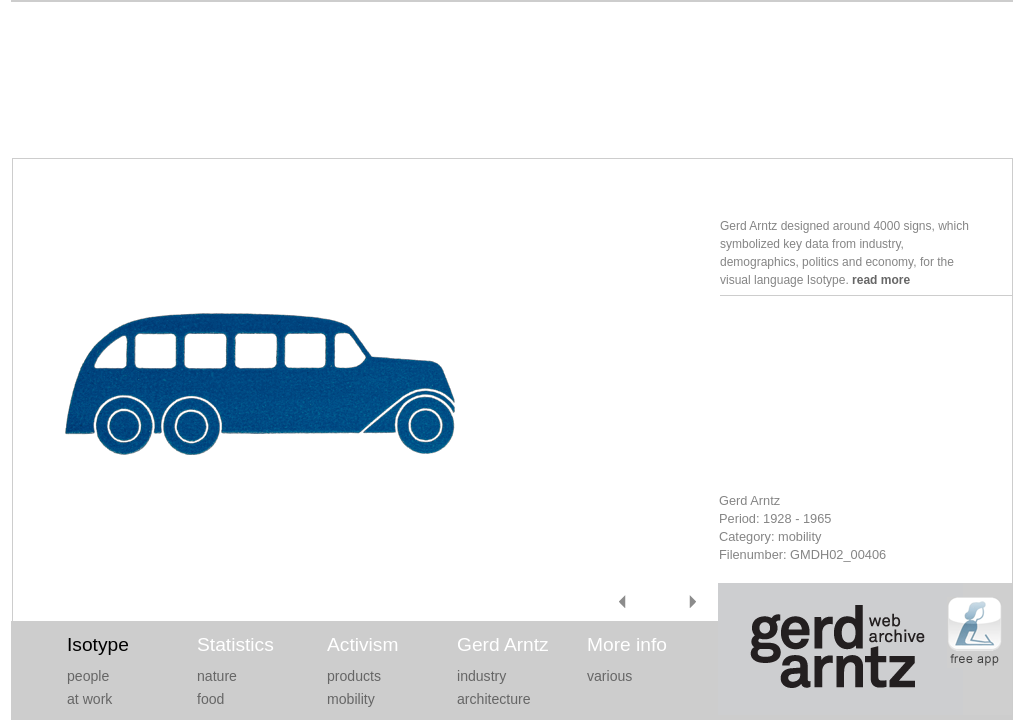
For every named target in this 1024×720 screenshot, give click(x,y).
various (609, 676)
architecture (494, 699)
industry (481, 676)
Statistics (235, 644)
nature (217, 676)
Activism (362, 644)
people (88, 676)
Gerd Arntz (503, 644)
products (354, 676)
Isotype (98, 644)
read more (881, 280)
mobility (351, 699)
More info (627, 644)
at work (89, 699)
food (210, 699)
